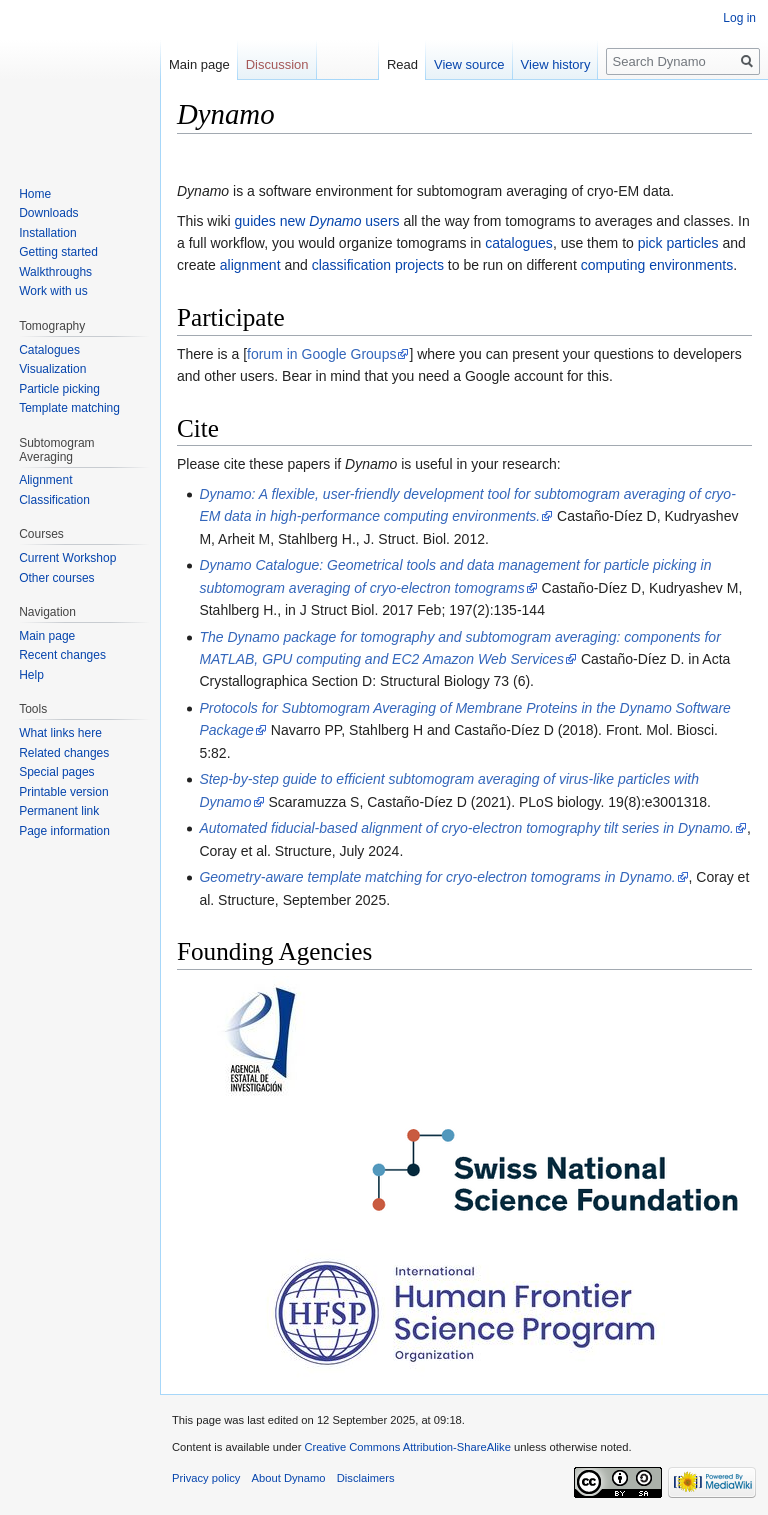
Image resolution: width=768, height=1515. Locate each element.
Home (35, 194)
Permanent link (59, 811)
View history (556, 64)
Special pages (56, 772)
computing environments (657, 265)
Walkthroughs (55, 272)
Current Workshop (67, 558)
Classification (54, 500)
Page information (64, 831)
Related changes (64, 753)
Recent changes (62, 655)
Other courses (56, 578)
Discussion (277, 64)
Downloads (48, 213)
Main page (199, 64)
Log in (739, 18)
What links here (60, 733)
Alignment (45, 480)
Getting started (58, 252)
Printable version (63, 792)
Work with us (53, 291)
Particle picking (59, 389)
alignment (250, 265)
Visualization (52, 369)
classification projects (378, 265)
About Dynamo (289, 1478)
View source (469, 64)
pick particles (678, 243)
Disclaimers (366, 1478)
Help (31, 675)
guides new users (317, 221)
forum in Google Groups (321, 354)
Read (402, 64)
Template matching (69, 408)
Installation (47, 233)
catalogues (519, 243)
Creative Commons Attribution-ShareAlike (407, 1447)
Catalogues (49, 350)
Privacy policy (206, 1478)
